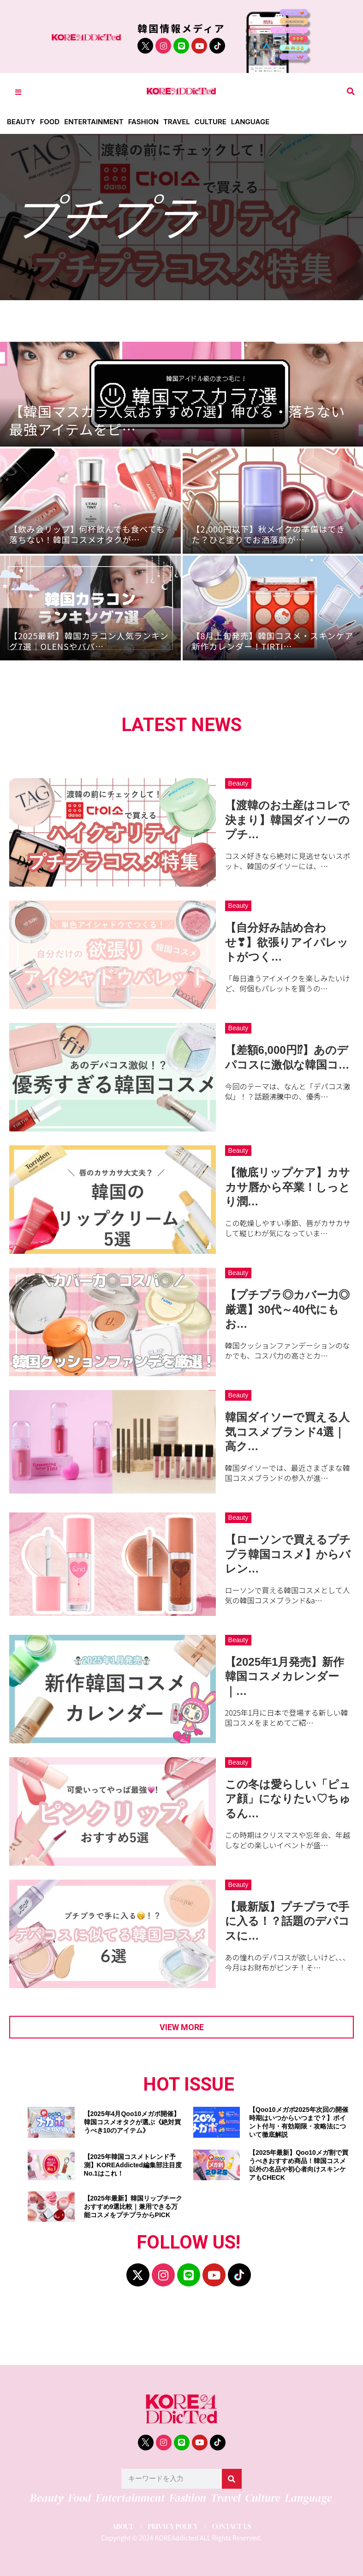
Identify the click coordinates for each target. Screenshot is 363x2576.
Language (250, 121)
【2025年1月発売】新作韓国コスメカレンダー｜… (285, 1676)
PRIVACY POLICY (173, 2526)
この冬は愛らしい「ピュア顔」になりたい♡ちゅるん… (288, 1798)
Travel (176, 121)
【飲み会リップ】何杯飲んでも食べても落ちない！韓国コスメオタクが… (87, 534)
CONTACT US (231, 2526)
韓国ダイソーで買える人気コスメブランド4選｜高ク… (287, 1431)
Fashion (143, 121)
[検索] (232, 2479)
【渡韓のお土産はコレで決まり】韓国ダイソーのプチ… (287, 819)
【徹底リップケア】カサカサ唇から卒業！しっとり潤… (287, 1186)
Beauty (21, 121)
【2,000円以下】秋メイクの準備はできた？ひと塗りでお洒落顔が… (268, 534)
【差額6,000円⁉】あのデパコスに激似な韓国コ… (287, 1057)
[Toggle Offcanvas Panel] (18, 91)
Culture (210, 121)
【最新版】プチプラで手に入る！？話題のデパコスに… (287, 1920)
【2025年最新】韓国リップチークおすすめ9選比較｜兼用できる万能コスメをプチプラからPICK (133, 2207)
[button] (350, 91)
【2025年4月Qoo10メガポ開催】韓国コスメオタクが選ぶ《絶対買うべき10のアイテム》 (132, 2122)
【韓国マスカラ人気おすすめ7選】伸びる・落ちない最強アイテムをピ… (177, 420)
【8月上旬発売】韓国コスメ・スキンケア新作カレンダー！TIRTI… (273, 640)
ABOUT (122, 2526)
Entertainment (94, 121)
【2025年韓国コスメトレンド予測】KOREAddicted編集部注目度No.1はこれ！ (133, 2165)
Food (50, 121)
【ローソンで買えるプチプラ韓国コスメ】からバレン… (288, 1553)
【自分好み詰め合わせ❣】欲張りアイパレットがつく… (286, 941)
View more (182, 2027)
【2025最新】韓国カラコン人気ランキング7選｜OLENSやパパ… (88, 640)
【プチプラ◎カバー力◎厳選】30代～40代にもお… (287, 1309)
